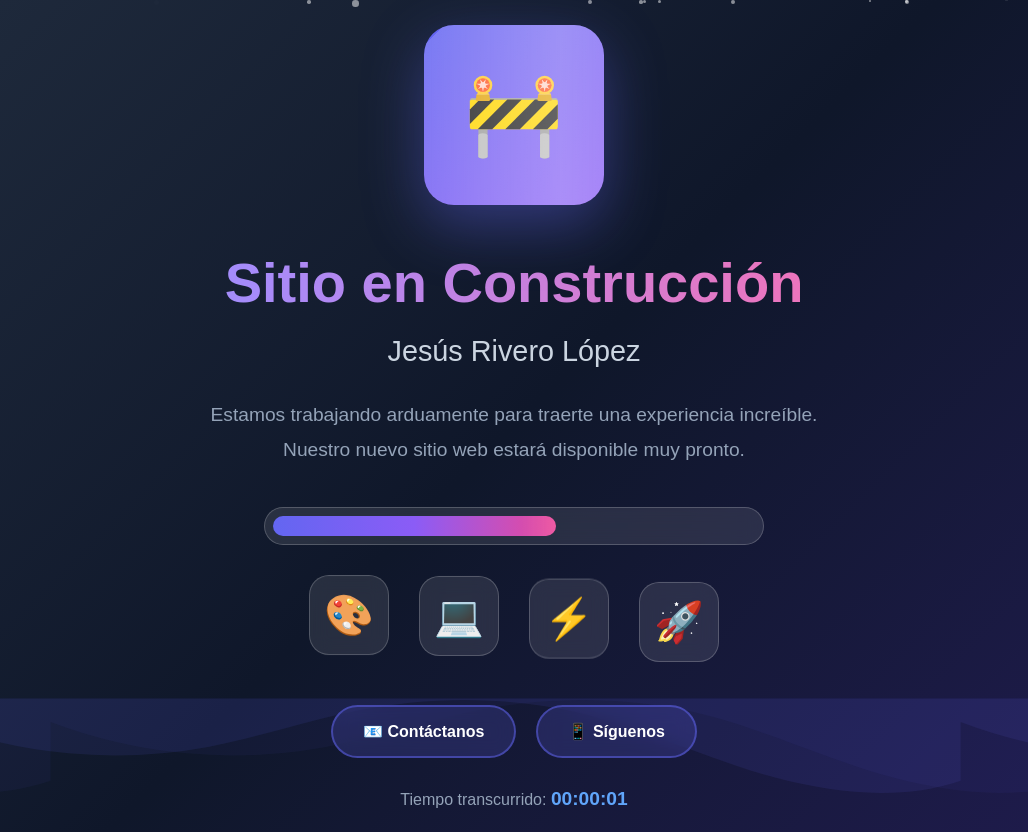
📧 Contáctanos (423, 731)
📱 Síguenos (616, 731)
